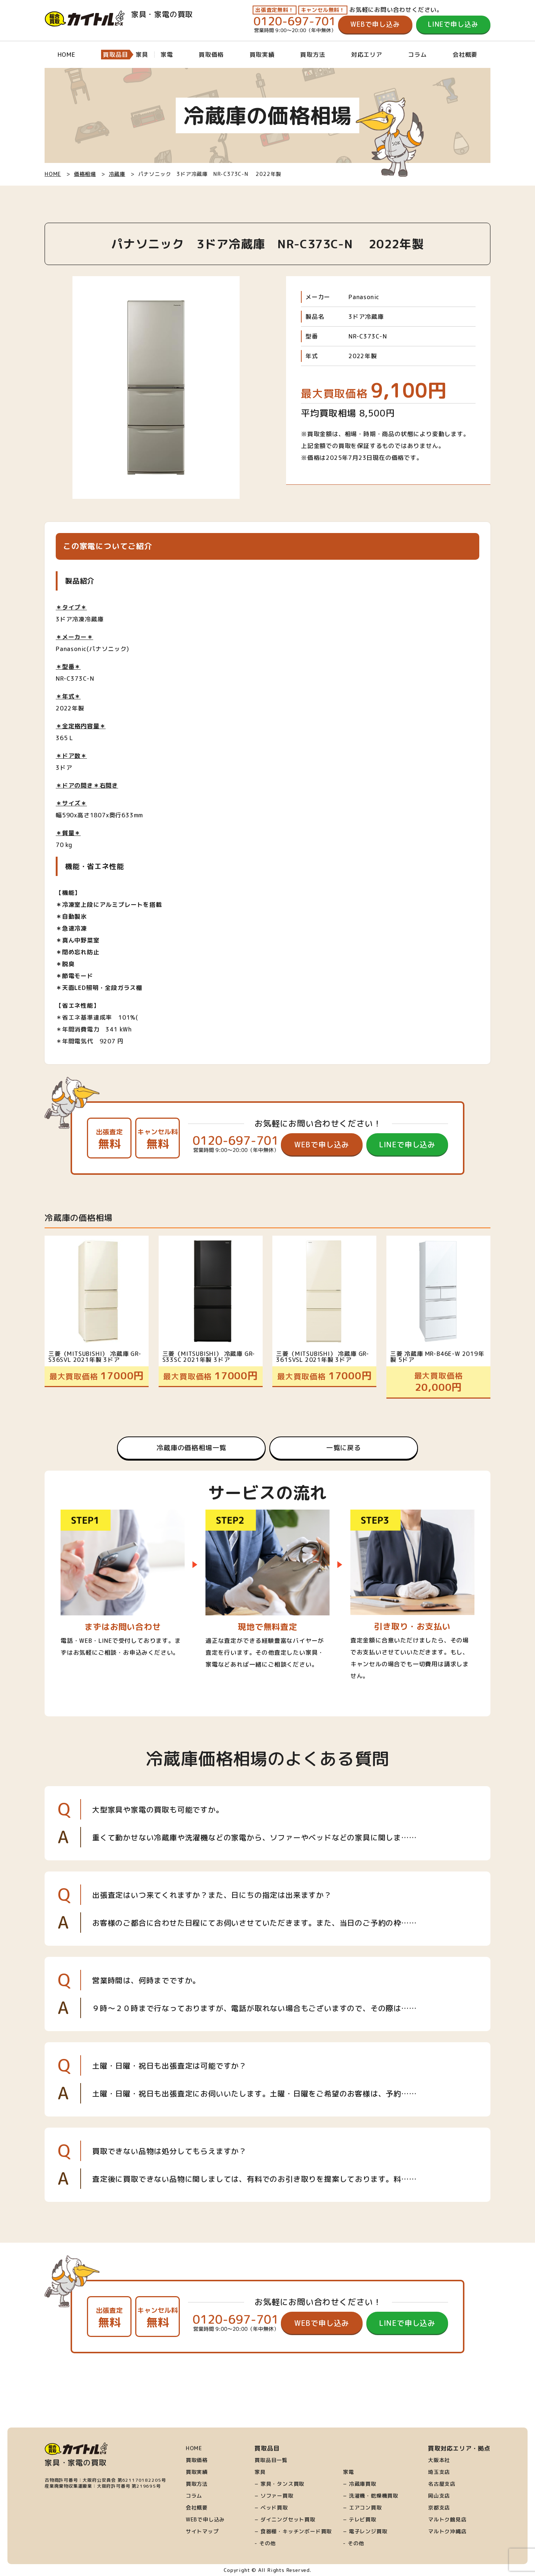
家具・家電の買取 (119, 14)
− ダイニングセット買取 (284, 2519)
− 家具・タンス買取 (279, 2484)
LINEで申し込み (453, 24)
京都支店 (439, 2507)
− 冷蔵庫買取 (359, 2484)
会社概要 (465, 54)
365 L (64, 738)
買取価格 (211, 54)
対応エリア (366, 54)
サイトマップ (202, 2531)
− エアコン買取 (362, 2507)
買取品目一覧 (271, 2460)
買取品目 (115, 54)
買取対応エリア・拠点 (459, 2448)
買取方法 (312, 54)
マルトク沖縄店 (447, 2531)
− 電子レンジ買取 (365, 2531)
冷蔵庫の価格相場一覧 (191, 1447)
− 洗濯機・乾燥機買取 (370, 2496)
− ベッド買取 (271, 2507)
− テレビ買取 (359, 2519)
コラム (417, 54)
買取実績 (262, 54)
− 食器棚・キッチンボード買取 (293, 2531)
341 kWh (119, 1029)
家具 (260, 2472)
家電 (348, 2472)
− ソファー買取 (273, 2496)
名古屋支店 (441, 2484)
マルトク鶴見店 (447, 2519)
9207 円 (112, 1041)
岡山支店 (439, 2496)
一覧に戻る (343, 1447)
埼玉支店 (439, 2472)
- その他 (265, 2543)
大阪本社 (439, 2460)
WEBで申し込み (375, 24)
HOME (66, 54)
